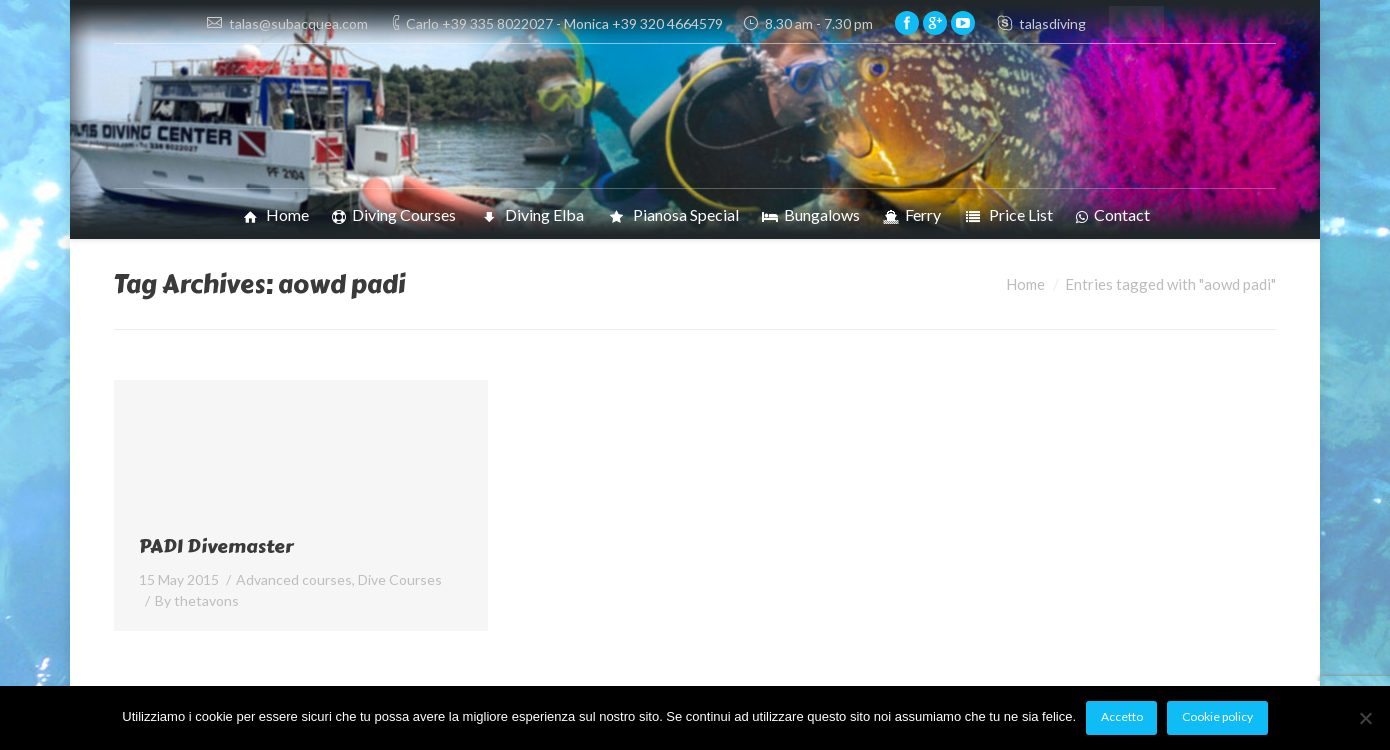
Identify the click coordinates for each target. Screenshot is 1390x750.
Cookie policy (1217, 716)
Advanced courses (294, 579)
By (197, 600)
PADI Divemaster (216, 546)
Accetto (1122, 716)
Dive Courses (400, 579)
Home (1025, 284)
